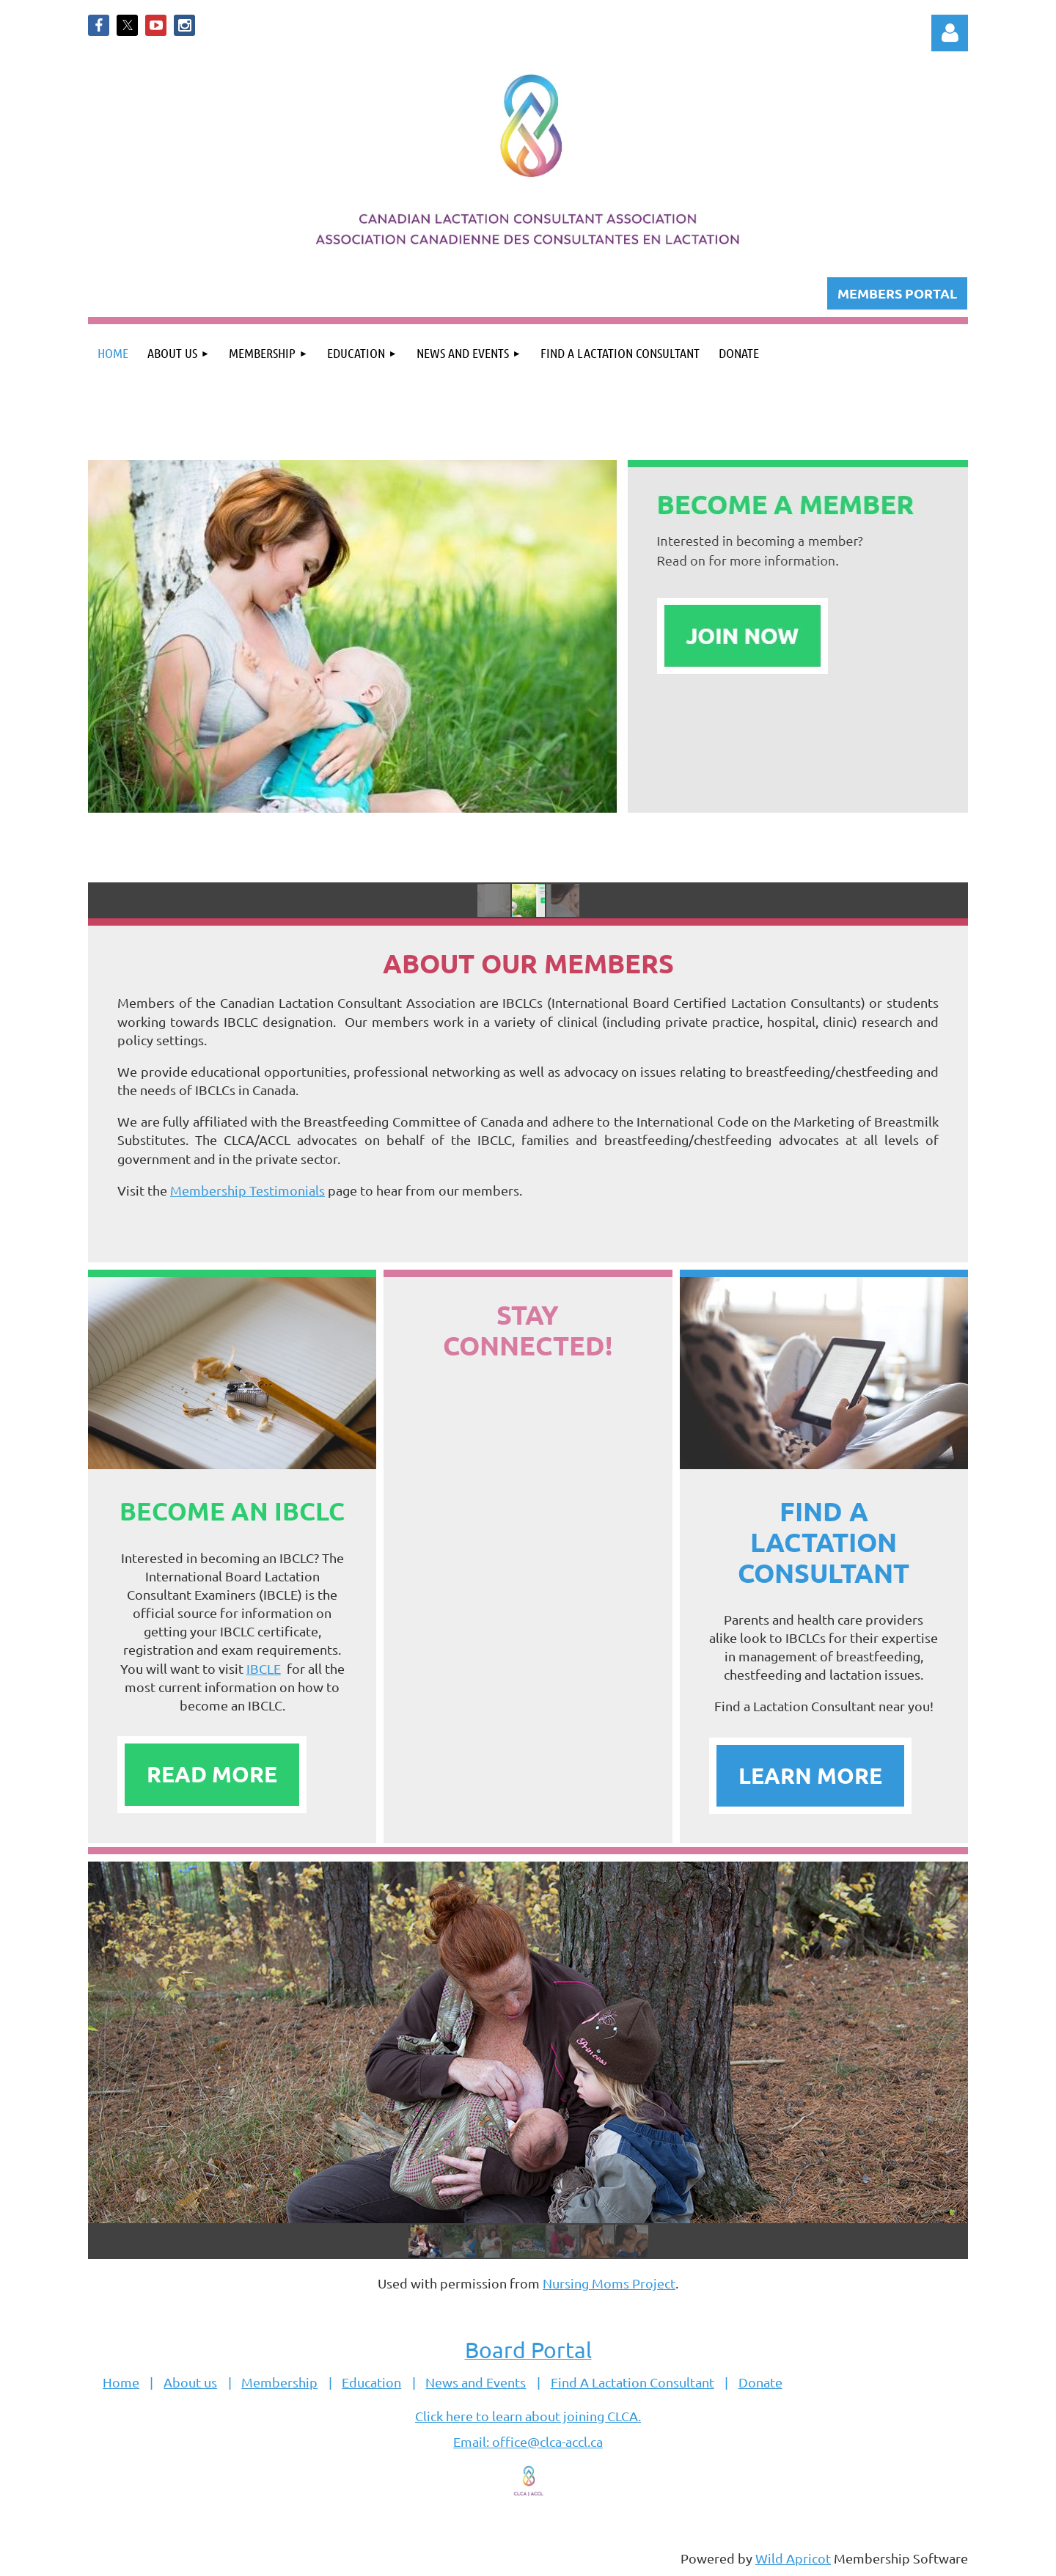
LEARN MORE (810, 1775)
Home (121, 2382)
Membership (279, 2382)
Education (371, 2382)
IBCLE (263, 1668)
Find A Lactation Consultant (632, 2382)
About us (190, 2382)
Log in (949, 33)
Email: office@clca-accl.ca (528, 2441)
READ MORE (212, 1774)
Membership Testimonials (247, 1190)
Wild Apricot (793, 2558)
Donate (760, 2382)
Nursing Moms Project (609, 2283)
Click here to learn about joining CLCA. (528, 2415)
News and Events (475, 2382)
